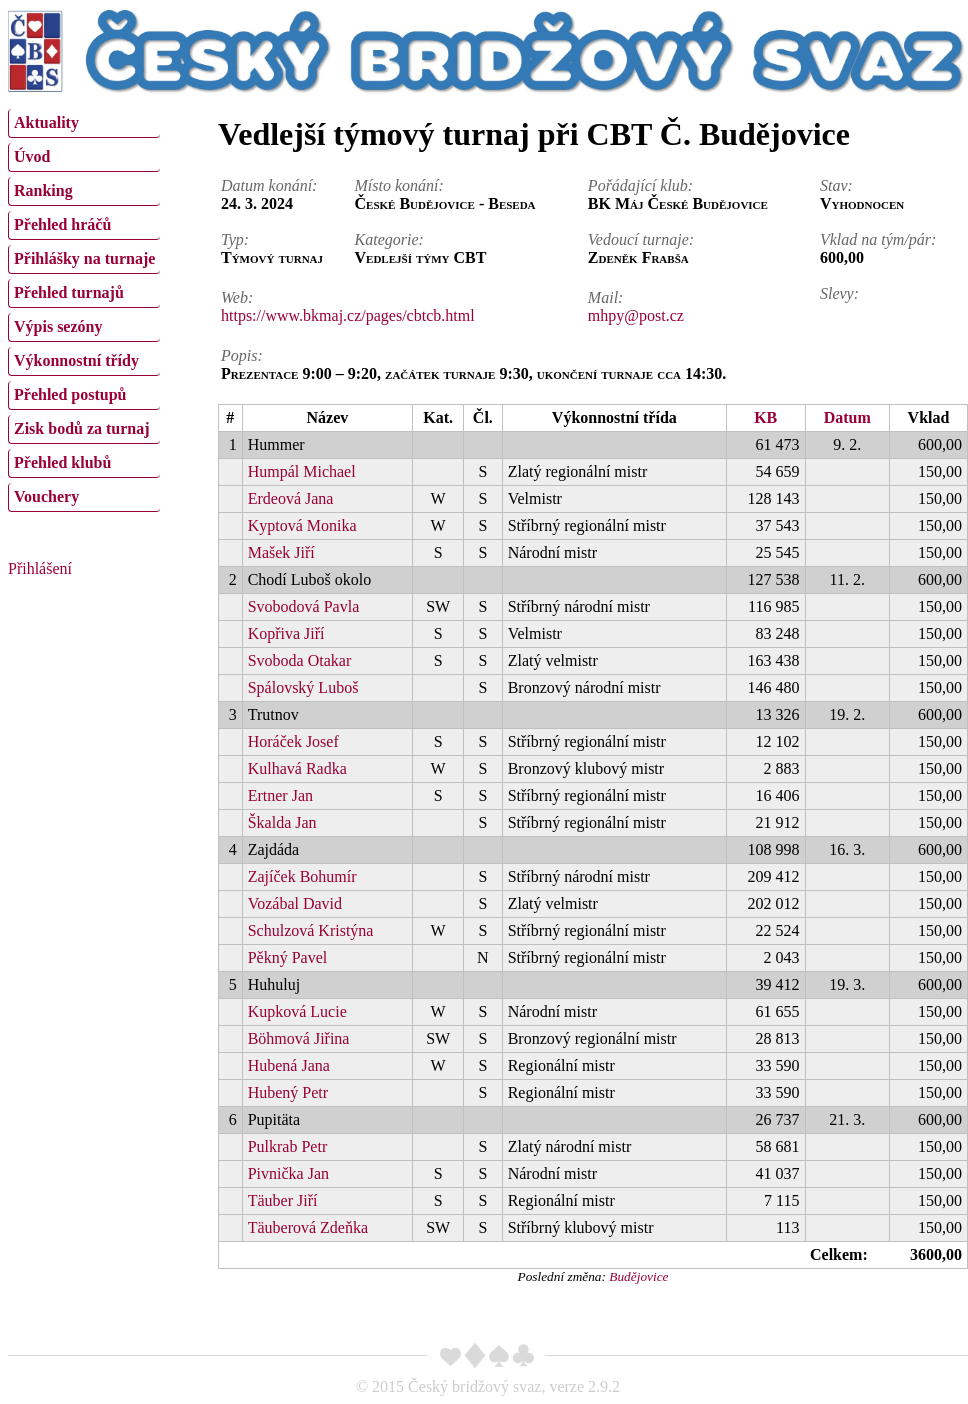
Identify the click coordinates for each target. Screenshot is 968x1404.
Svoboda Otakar (300, 660)
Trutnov (273, 714)
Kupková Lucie (297, 1011)
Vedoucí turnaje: (641, 239)
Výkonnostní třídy (76, 360)
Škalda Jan (282, 822)
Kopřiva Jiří (286, 633)
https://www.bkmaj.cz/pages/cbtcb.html (348, 315)
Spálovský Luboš (303, 687)
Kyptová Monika (302, 525)
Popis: (242, 355)
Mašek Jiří (281, 552)
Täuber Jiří (283, 1200)
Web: (237, 297)
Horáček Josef (293, 741)
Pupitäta (274, 1119)
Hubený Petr (288, 1092)
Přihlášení (40, 568)
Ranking (43, 190)
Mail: (606, 297)
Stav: (836, 185)
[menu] (84, 308)
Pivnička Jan (288, 1173)
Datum (847, 417)
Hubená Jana (289, 1065)
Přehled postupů (70, 394)
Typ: (235, 239)
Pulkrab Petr (288, 1146)
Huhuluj (274, 984)
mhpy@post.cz (636, 315)
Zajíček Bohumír (302, 876)
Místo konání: (399, 185)
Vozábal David (295, 903)
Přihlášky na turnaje (84, 258)
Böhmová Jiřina (299, 1038)
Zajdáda (274, 849)
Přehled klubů (62, 462)
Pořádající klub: (640, 185)
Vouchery (46, 496)
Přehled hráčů (62, 224)
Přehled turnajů (69, 292)
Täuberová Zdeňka (308, 1227)
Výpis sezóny (58, 326)
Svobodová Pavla (304, 606)
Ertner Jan (280, 795)
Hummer (276, 444)
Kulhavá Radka (297, 768)
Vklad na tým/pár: (878, 239)
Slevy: (839, 293)
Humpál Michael (302, 471)
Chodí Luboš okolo (310, 579)
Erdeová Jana (291, 498)
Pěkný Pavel (288, 957)
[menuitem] (84, 123)
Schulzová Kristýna (311, 930)
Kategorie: (389, 239)
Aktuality (46, 122)
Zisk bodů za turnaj (82, 428)
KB (765, 417)
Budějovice (638, 1276)
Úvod (32, 156)
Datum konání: (269, 185)
